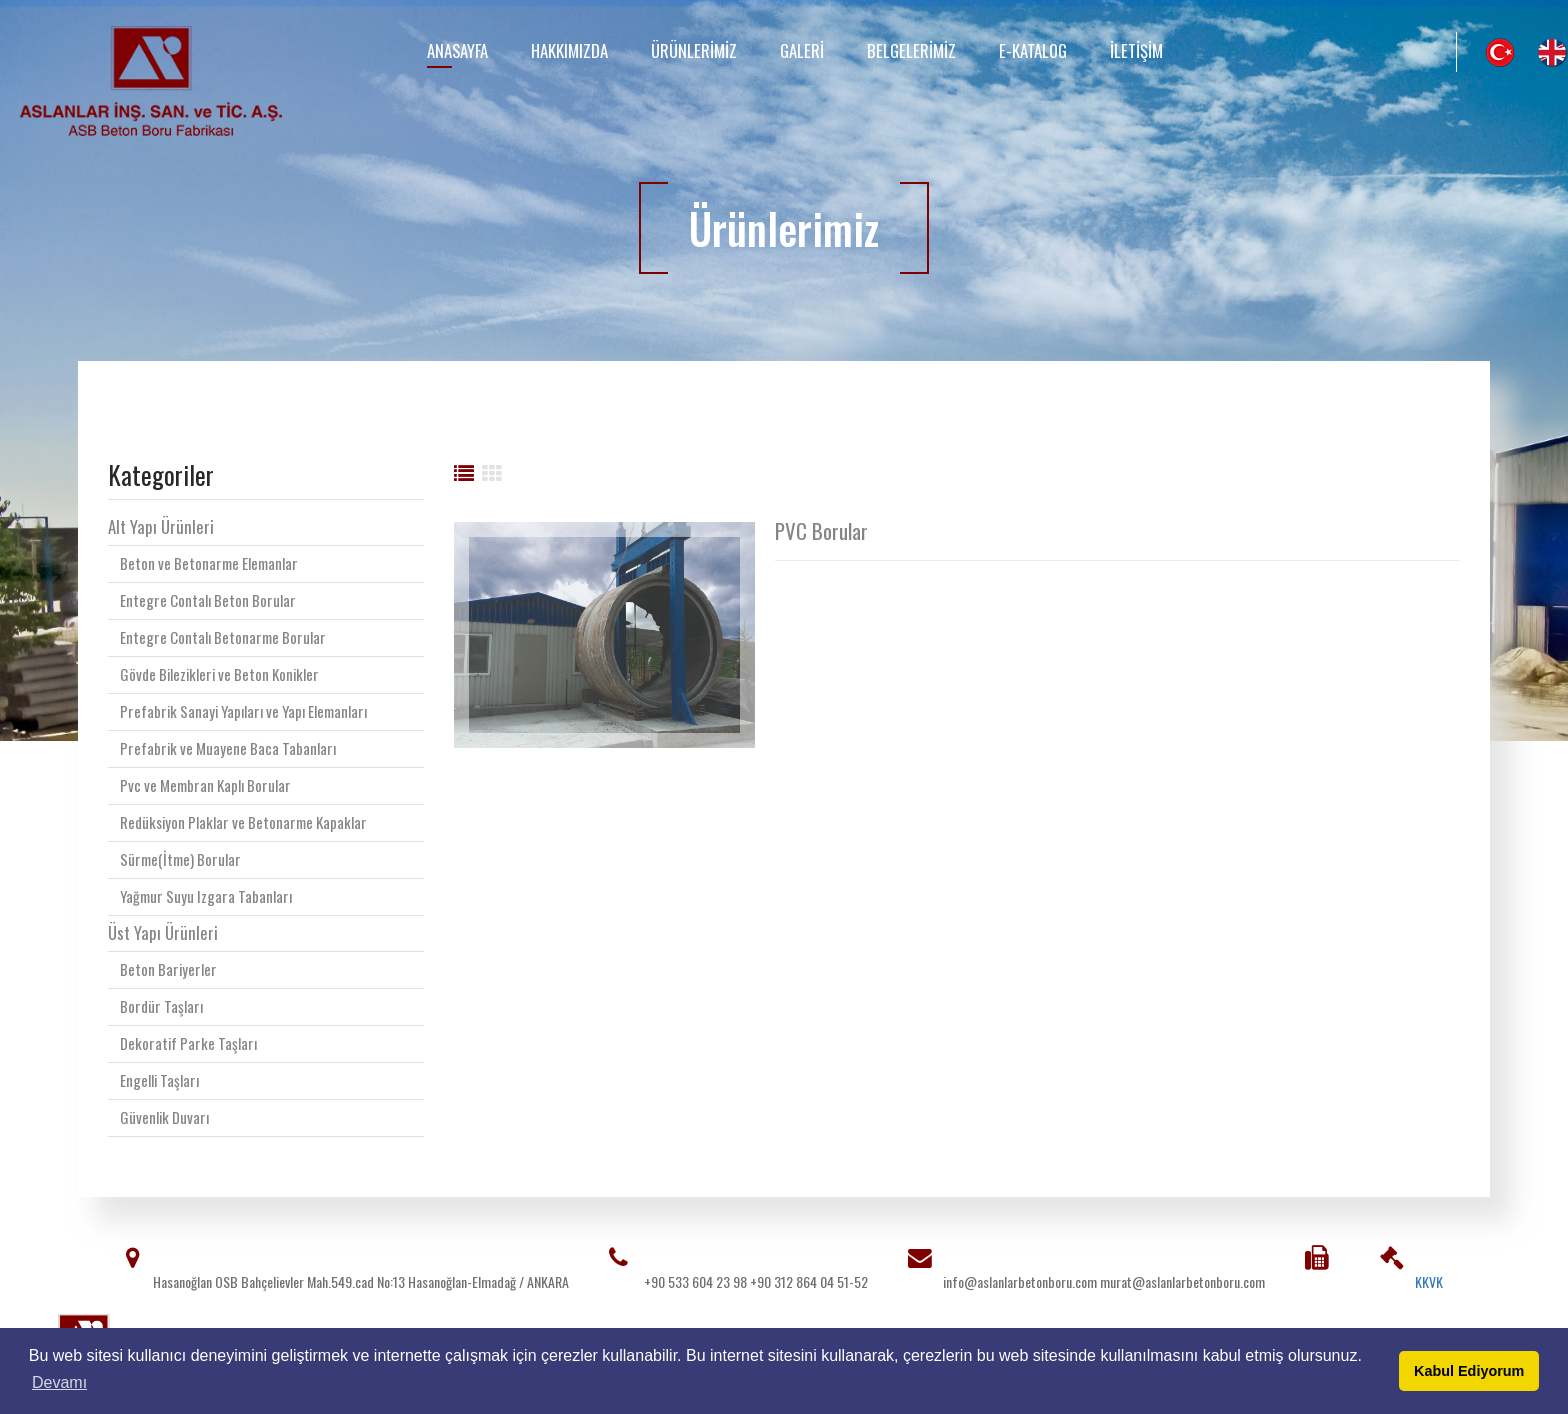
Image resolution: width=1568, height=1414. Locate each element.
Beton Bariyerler (168, 969)
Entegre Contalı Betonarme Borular (223, 637)
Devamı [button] (59, 1382)
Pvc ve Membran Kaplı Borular (205, 785)
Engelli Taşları (159, 1080)
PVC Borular (821, 531)
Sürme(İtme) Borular (180, 859)
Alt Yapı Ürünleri (161, 526)
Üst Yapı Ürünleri (163, 932)
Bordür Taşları (161, 1006)
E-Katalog (1033, 50)
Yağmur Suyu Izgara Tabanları (206, 896)
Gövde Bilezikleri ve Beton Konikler (219, 674)
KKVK (1429, 1281)
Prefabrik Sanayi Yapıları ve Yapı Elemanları (243, 711)
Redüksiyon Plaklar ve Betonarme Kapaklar (243, 822)
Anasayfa (457, 50)
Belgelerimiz (911, 50)
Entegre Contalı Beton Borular (208, 600)
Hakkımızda (569, 50)
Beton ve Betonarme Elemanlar (209, 563)
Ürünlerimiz (694, 50)
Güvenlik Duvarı (164, 1117)
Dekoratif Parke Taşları (188, 1043)
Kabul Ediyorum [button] (1469, 1371)
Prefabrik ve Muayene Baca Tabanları (228, 748)
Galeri (802, 50)
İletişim (1136, 50)
